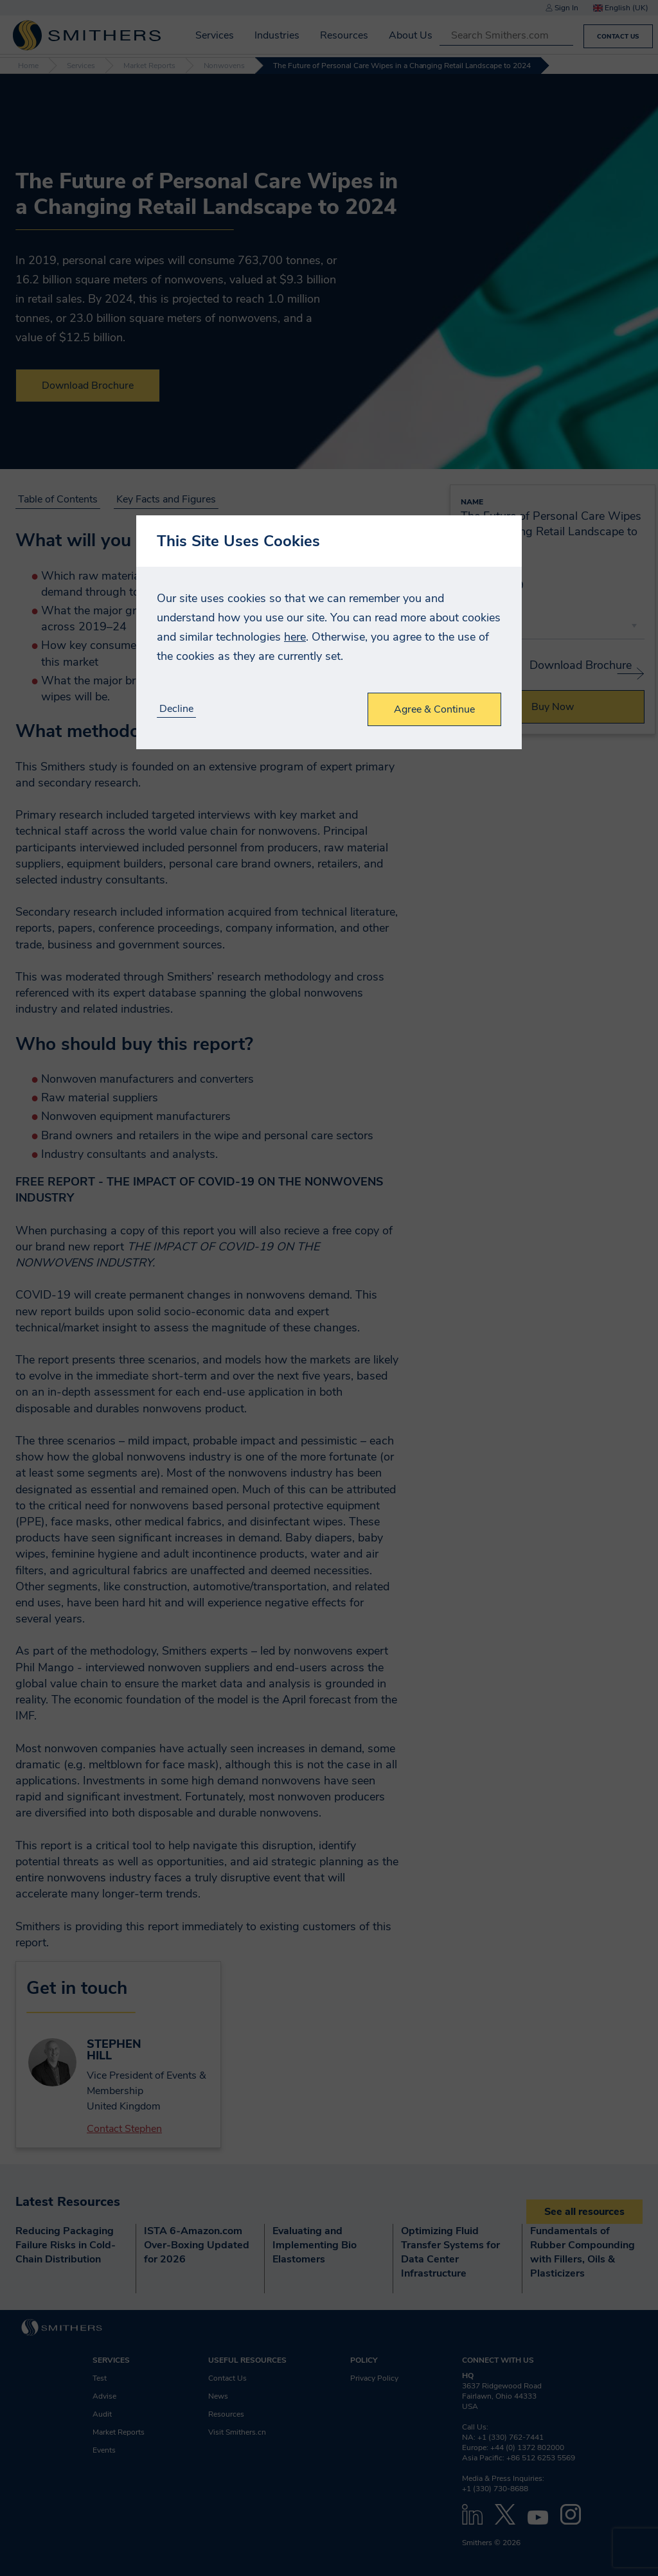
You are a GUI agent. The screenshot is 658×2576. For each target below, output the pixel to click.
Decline (176, 709)
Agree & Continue (434, 709)
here (295, 636)
